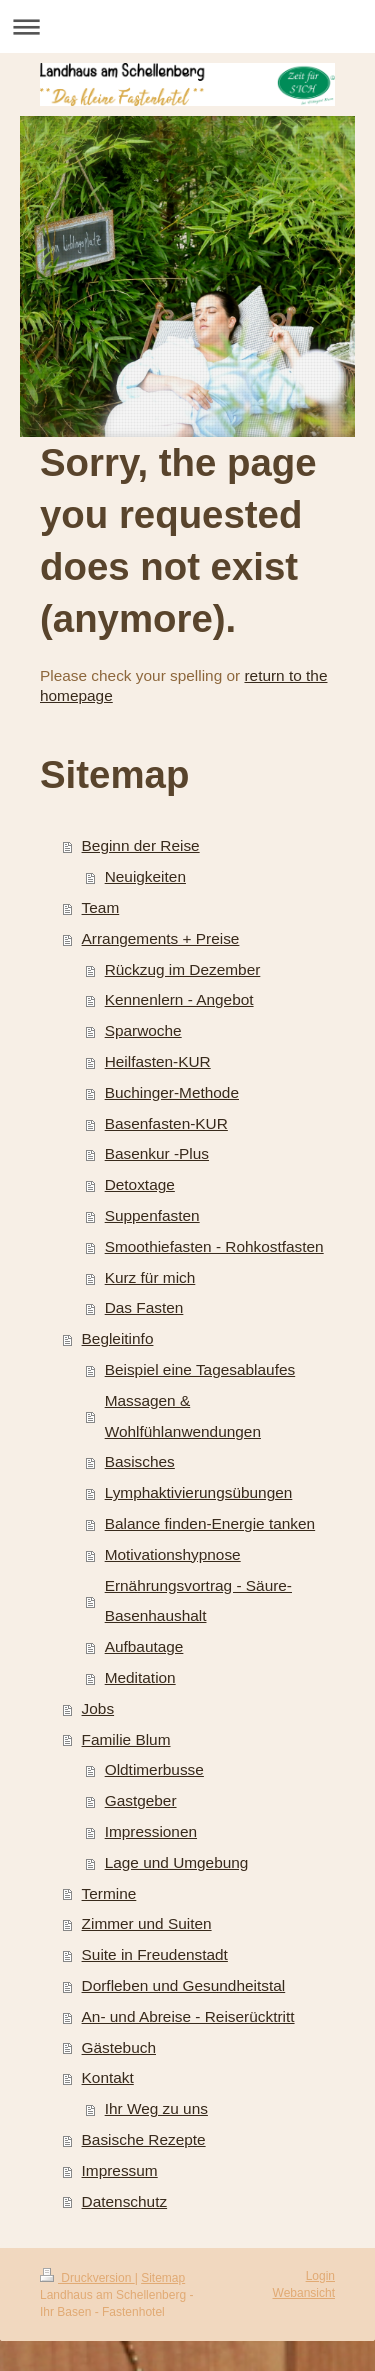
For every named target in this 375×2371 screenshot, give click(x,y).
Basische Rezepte (144, 2139)
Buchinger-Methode (172, 1092)
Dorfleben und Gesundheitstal (184, 1985)
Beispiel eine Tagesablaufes (200, 1369)
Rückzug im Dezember (183, 969)
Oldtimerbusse (154, 1769)
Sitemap (163, 2278)
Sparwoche (143, 1030)
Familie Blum (126, 1739)
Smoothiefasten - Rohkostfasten (214, 1246)
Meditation (140, 1677)
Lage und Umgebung (177, 1862)
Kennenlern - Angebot (179, 999)
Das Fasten (144, 1307)
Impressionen (151, 1831)
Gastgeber (141, 1800)
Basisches (140, 1461)
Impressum (120, 2170)
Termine (109, 1893)
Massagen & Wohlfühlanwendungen (183, 1416)
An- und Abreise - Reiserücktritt (188, 2016)
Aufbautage (144, 1646)
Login (320, 2276)
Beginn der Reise (141, 845)
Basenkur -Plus (157, 1153)
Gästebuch (119, 2047)
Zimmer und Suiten (147, 1923)
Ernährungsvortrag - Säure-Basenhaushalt (198, 1601)
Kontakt (108, 2077)
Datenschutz (125, 2201)
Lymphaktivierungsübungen (199, 1492)
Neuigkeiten (145, 876)
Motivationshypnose (173, 1554)
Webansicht (304, 2293)
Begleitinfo (118, 1338)
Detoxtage (140, 1184)
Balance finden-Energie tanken (210, 1523)
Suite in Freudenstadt (155, 1954)
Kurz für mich (150, 1277)
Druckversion (87, 2278)
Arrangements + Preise (161, 938)
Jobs (98, 1708)
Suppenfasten (152, 1215)
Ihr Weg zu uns (156, 2108)
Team (101, 907)
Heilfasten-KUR (158, 1061)
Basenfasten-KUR (166, 1123)
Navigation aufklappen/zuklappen (187, 26)
